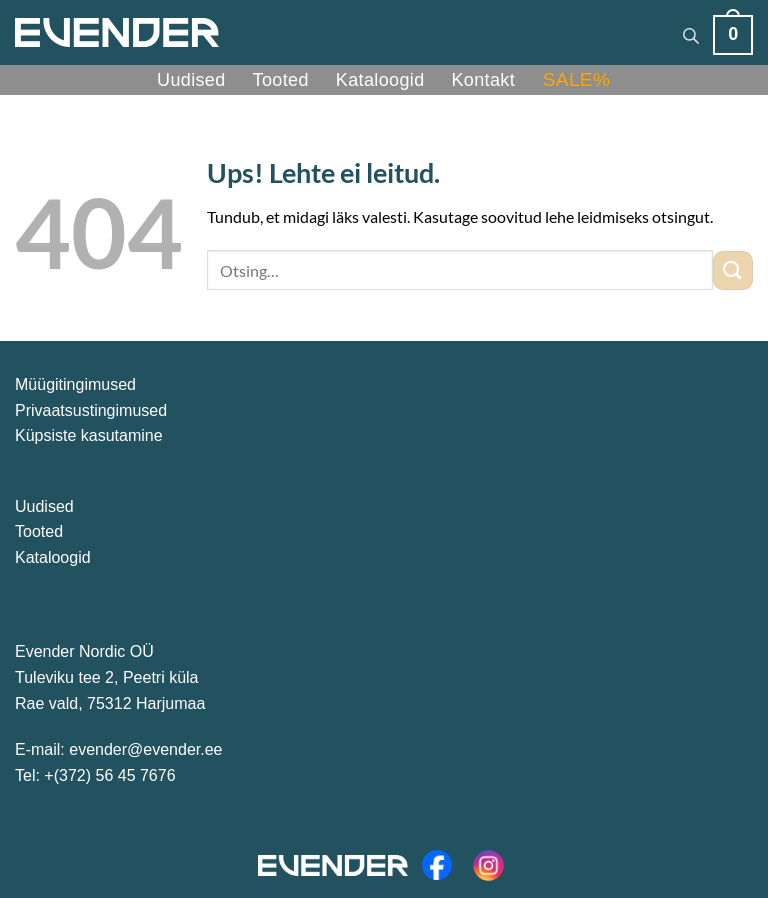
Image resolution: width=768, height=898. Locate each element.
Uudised (191, 80)
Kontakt (484, 80)
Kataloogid (380, 80)
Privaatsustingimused (91, 410)
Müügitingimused (75, 384)
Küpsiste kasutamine (89, 435)
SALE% (576, 79)
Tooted (281, 80)
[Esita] (733, 270)
